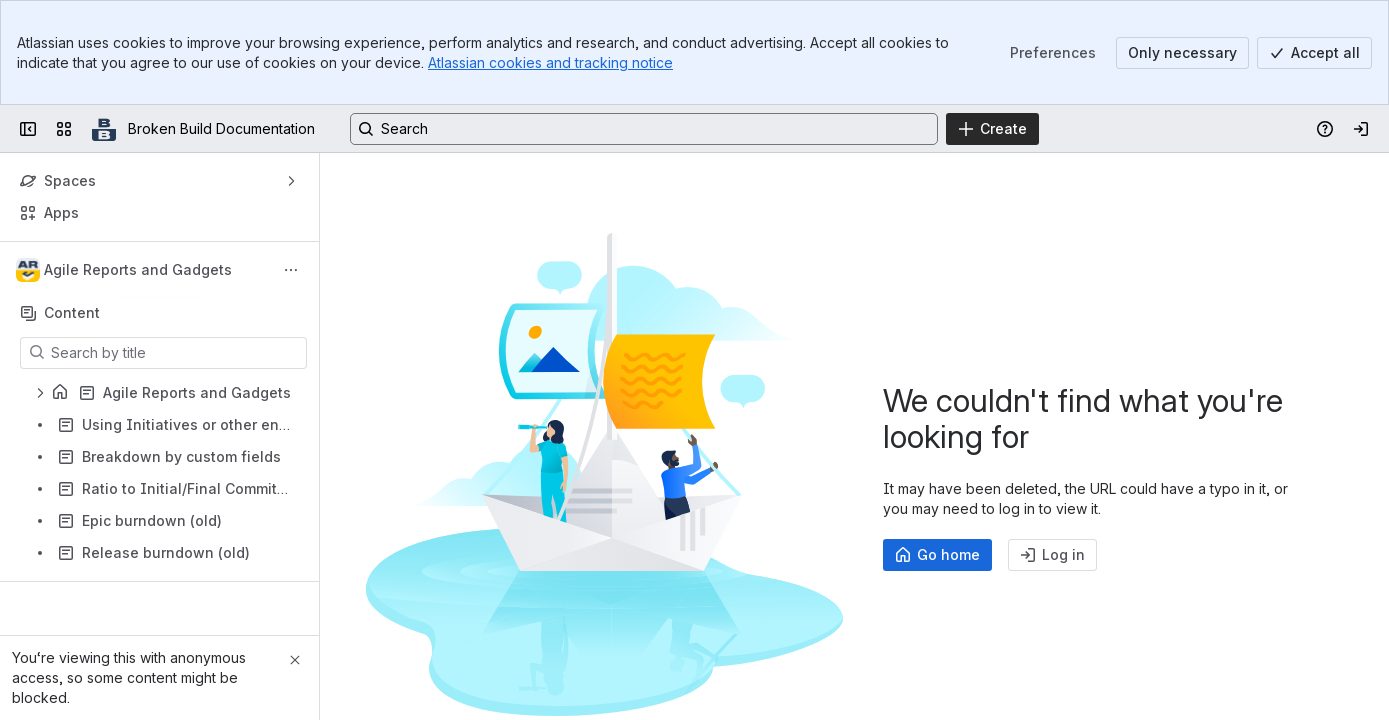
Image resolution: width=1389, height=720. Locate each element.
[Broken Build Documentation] (104, 129)
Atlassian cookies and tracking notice (550, 62)
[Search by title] (175, 353)
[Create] (992, 129)
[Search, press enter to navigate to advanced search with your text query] (644, 129)
